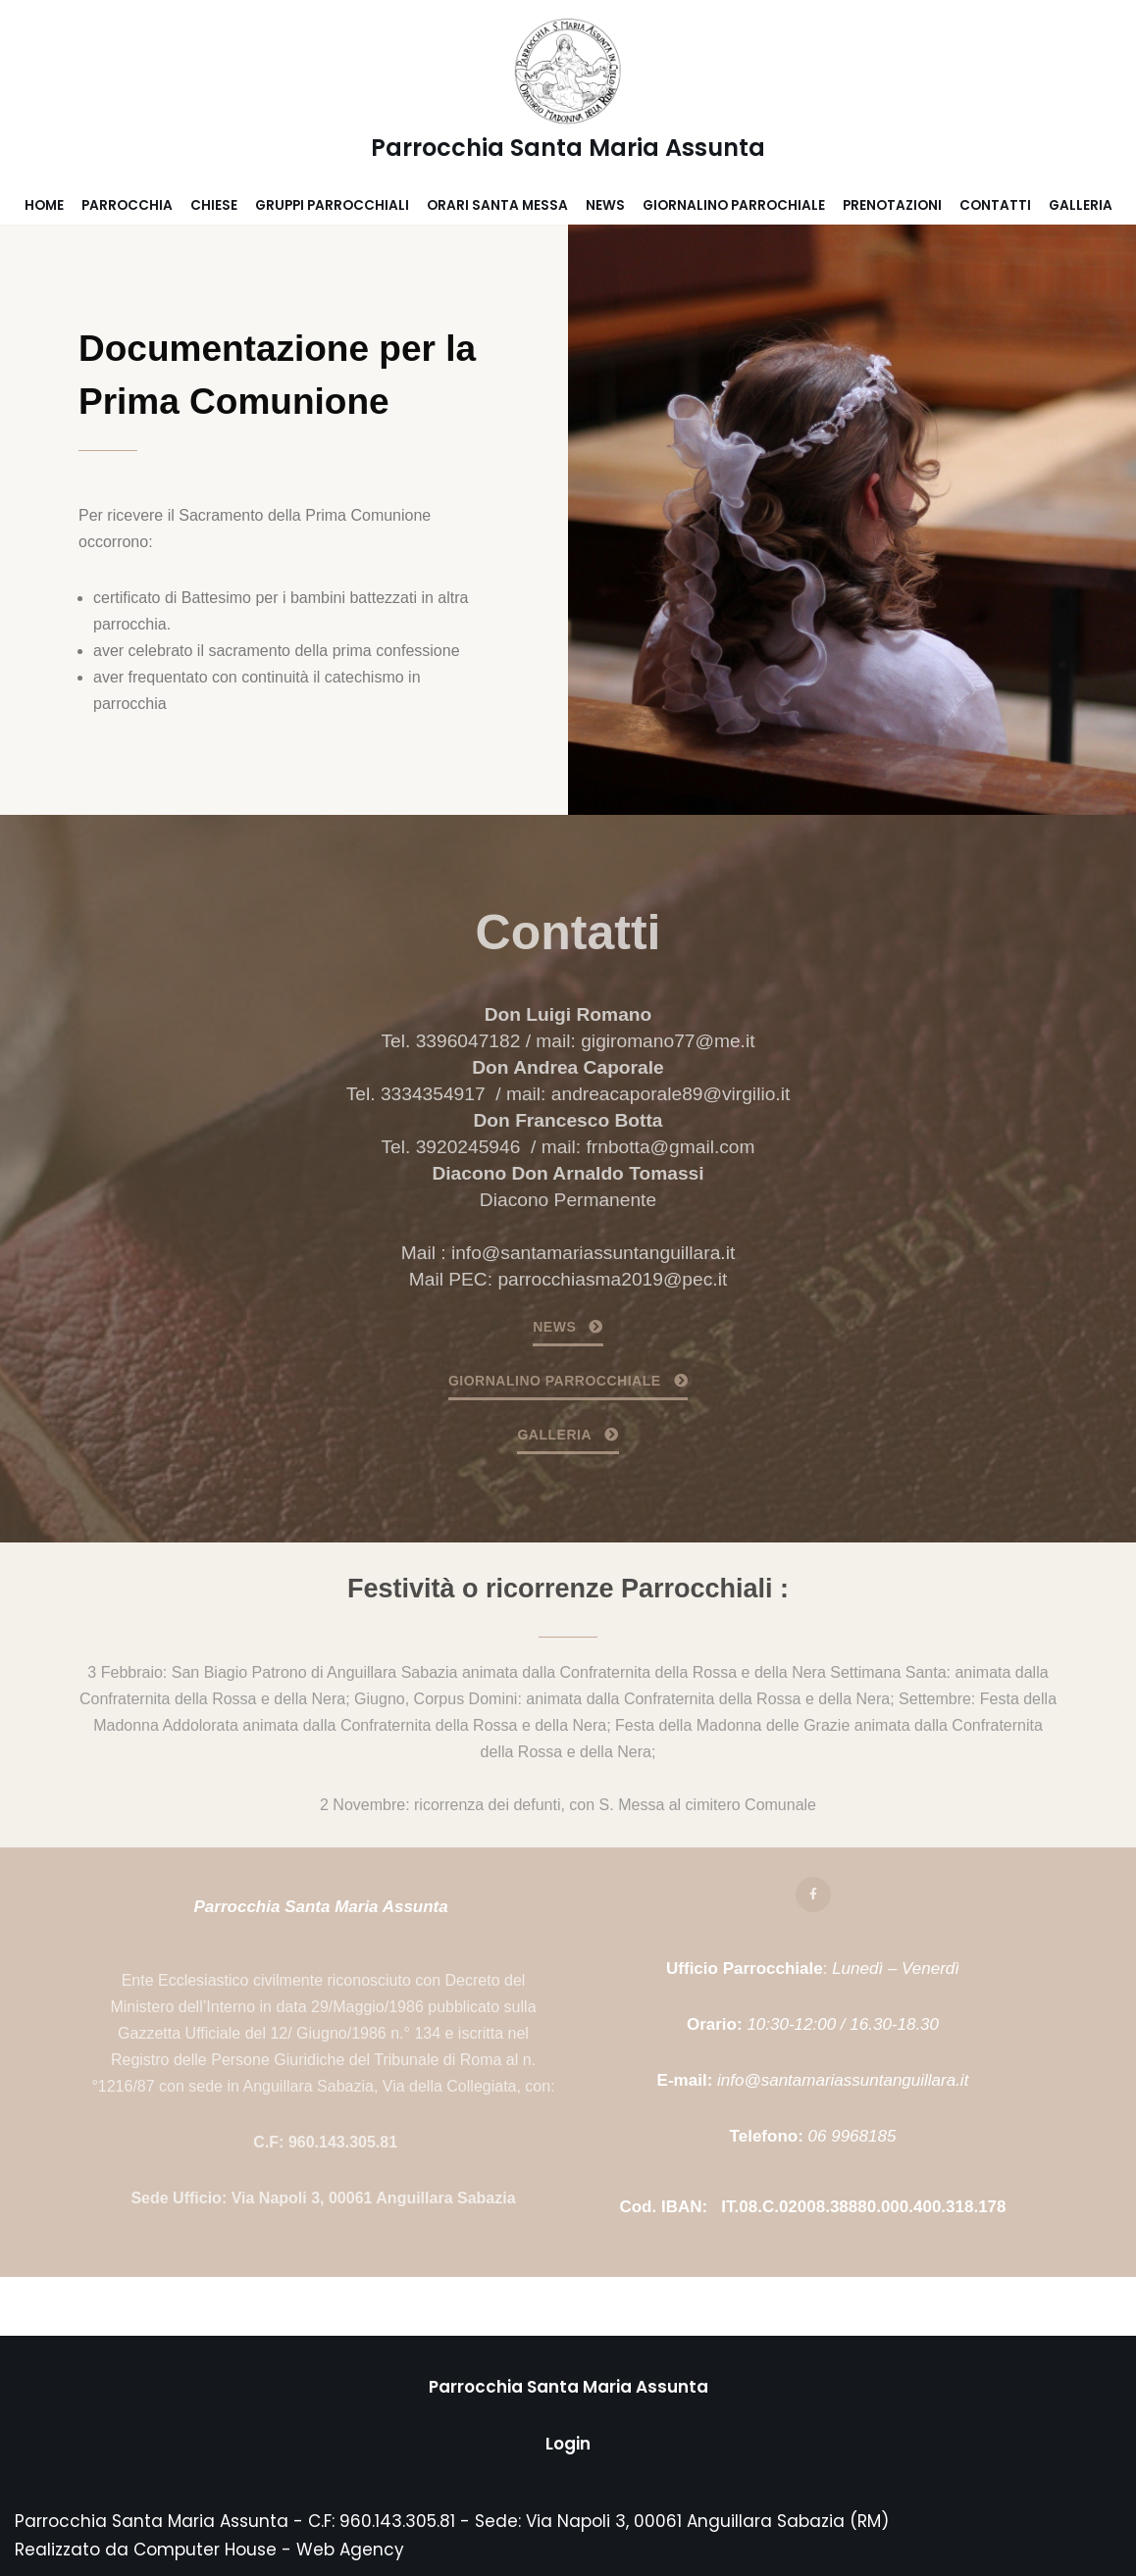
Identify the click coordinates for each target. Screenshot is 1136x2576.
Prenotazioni (892, 205)
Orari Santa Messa (497, 205)
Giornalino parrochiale (734, 205)
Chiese (213, 205)
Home (44, 205)
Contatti (995, 205)
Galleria (1080, 205)
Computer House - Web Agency (268, 2549)
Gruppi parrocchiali (332, 205)
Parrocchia (127, 205)
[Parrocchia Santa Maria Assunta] (568, 93)
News (605, 205)
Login (568, 2443)
